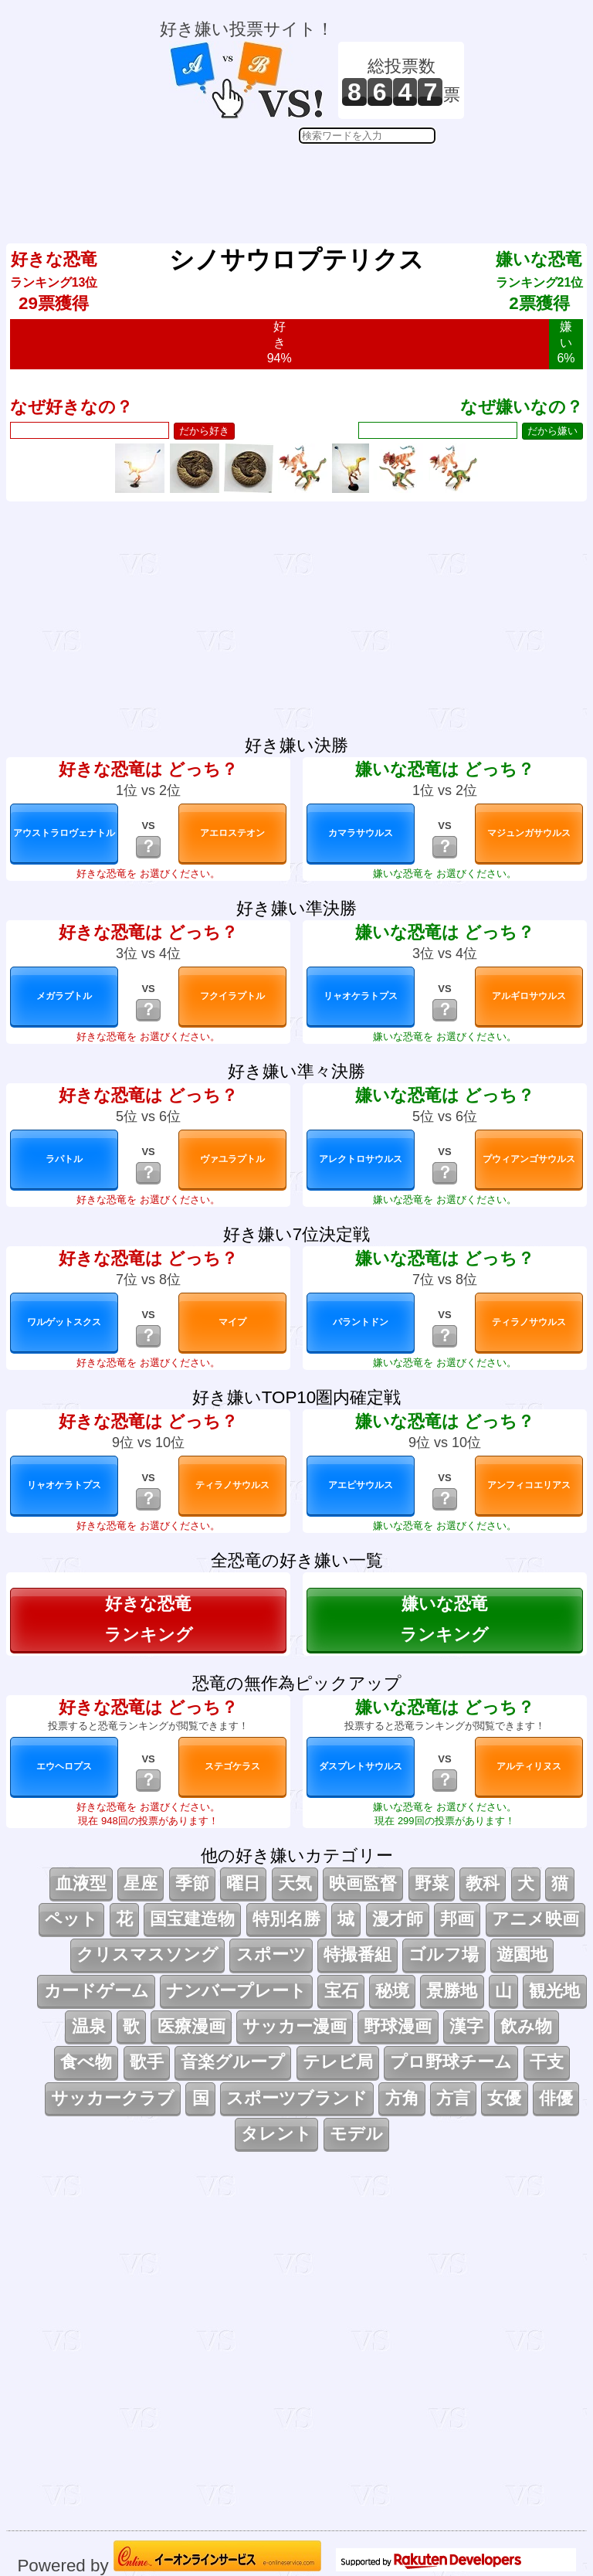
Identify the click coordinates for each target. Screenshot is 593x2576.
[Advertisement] (311, 182)
